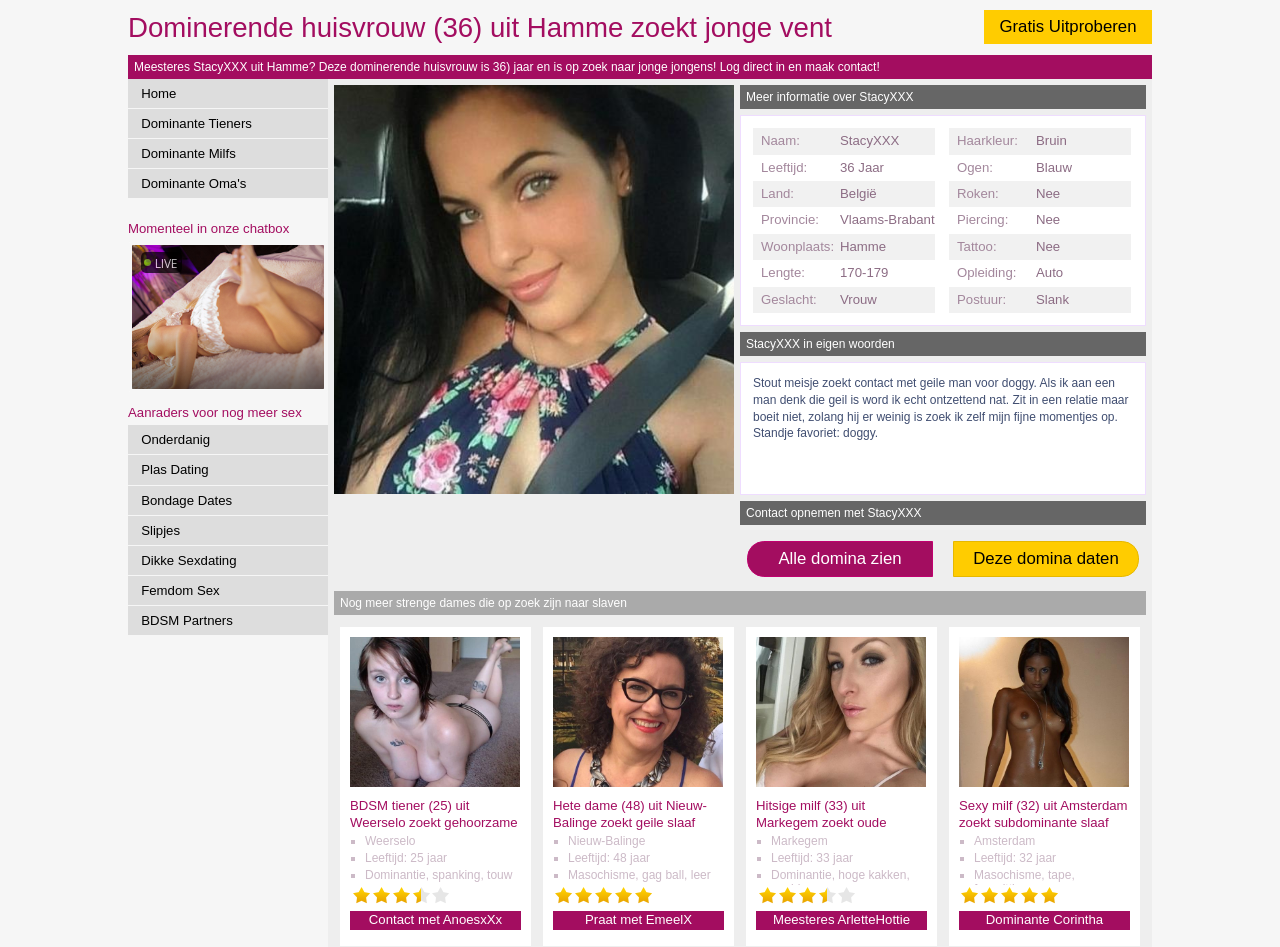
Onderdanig (175, 439)
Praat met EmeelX (638, 919)
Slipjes (160, 530)
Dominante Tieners (196, 123)
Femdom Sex (180, 590)
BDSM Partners (187, 620)
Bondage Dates (186, 500)
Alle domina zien (839, 558)
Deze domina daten (1046, 558)
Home (158, 93)
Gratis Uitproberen (1067, 26)
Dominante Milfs (188, 153)
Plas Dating (174, 469)
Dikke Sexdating (188, 560)
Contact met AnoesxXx (435, 919)
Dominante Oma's (193, 183)
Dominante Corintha (1044, 919)
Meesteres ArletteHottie (841, 919)
